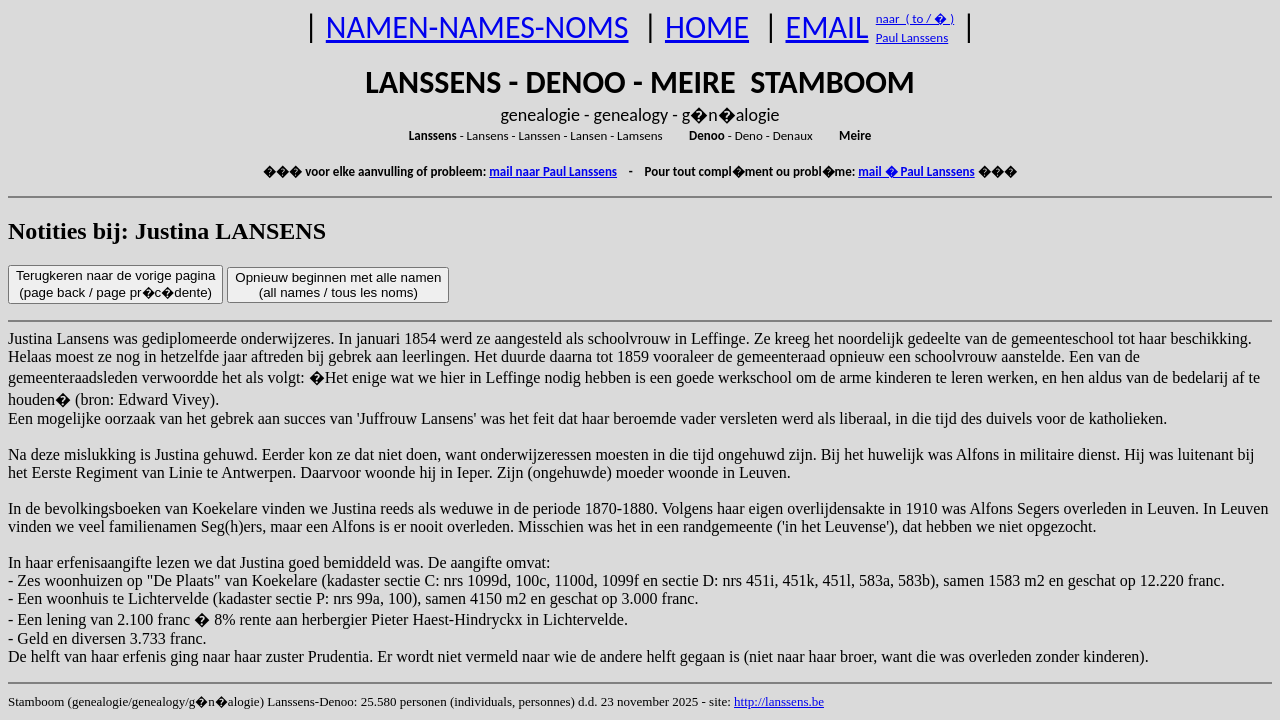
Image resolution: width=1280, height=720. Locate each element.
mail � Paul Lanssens (916, 171)
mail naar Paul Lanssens (553, 171)
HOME (707, 27)
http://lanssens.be (779, 701)
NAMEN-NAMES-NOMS (477, 27)
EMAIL (827, 27)
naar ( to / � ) (915, 18)
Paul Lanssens (912, 37)
